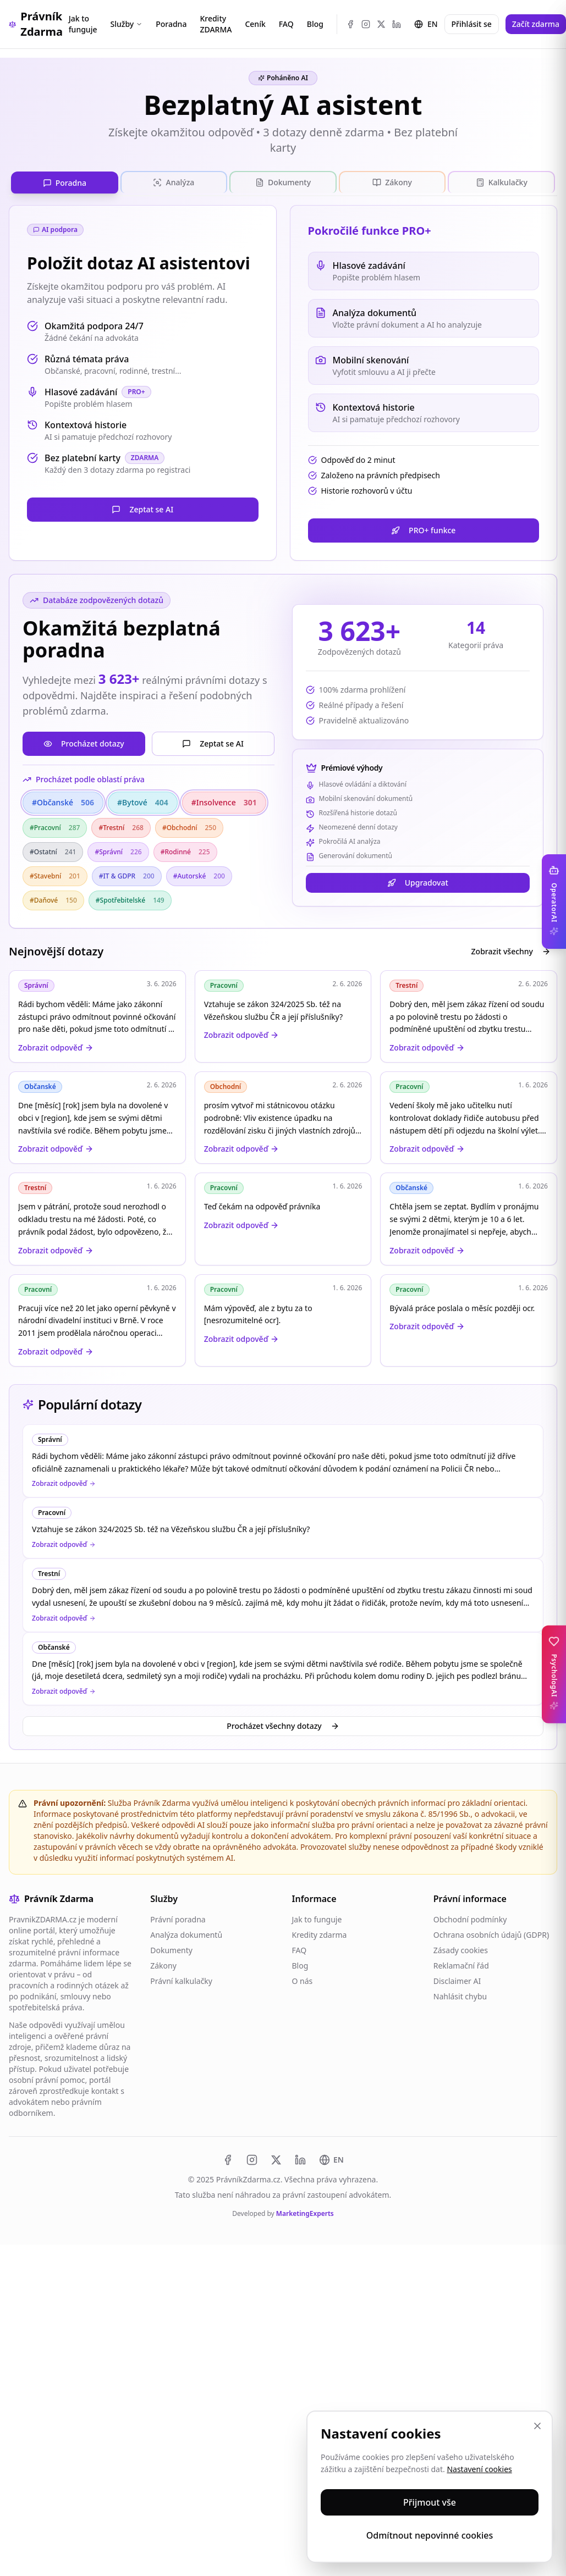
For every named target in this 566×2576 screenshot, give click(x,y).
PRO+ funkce (423, 529)
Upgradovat (417, 882)
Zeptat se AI (142, 508)
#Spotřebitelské (130, 899)
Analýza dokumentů (186, 1933)
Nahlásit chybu (460, 1995)
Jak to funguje (83, 24)
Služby (126, 24)
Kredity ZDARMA (216, 24)
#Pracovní (55, 826)
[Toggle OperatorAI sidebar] (554, 901)
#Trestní (120, 826)
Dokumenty (171, 1949)
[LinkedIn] (396, 24)
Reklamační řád (461, 1964)
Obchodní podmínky (470, 1918)
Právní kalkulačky (181, 1980)
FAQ (286, 24)
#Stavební (55, 875)
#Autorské (199, 875)
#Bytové (142, 801)
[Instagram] (365, 24)
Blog (315, 24)
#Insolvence (224, 801)
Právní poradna (177, 1918)
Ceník (255, 24)
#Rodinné (185, 850)
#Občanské (63, 801)
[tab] (64, 182)
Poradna (171, 24)
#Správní (118, 850)
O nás (302, 1980)
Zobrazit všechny (511, 950)
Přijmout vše (429, 2502)
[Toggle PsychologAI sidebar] (554, 1674)
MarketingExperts (305, 2212)
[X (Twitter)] (381, 24)
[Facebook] (350, 24)
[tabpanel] (283, 785)
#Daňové (53, 899)
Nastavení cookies (479, 2469)
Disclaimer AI (457, 1980)
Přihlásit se (472, 24)
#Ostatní (53, 850)
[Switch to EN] (331, 2158)
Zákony (163, 1964)
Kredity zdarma (319, 1933)
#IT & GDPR (127, 875)
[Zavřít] (537, 2425)
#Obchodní (189, 826)
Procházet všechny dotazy (283, 1725)
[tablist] (283, 182)
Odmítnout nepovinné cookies (429, 2535)
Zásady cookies (460, 1949)
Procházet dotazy (83, 742)
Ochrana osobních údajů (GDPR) (491, 1933)
